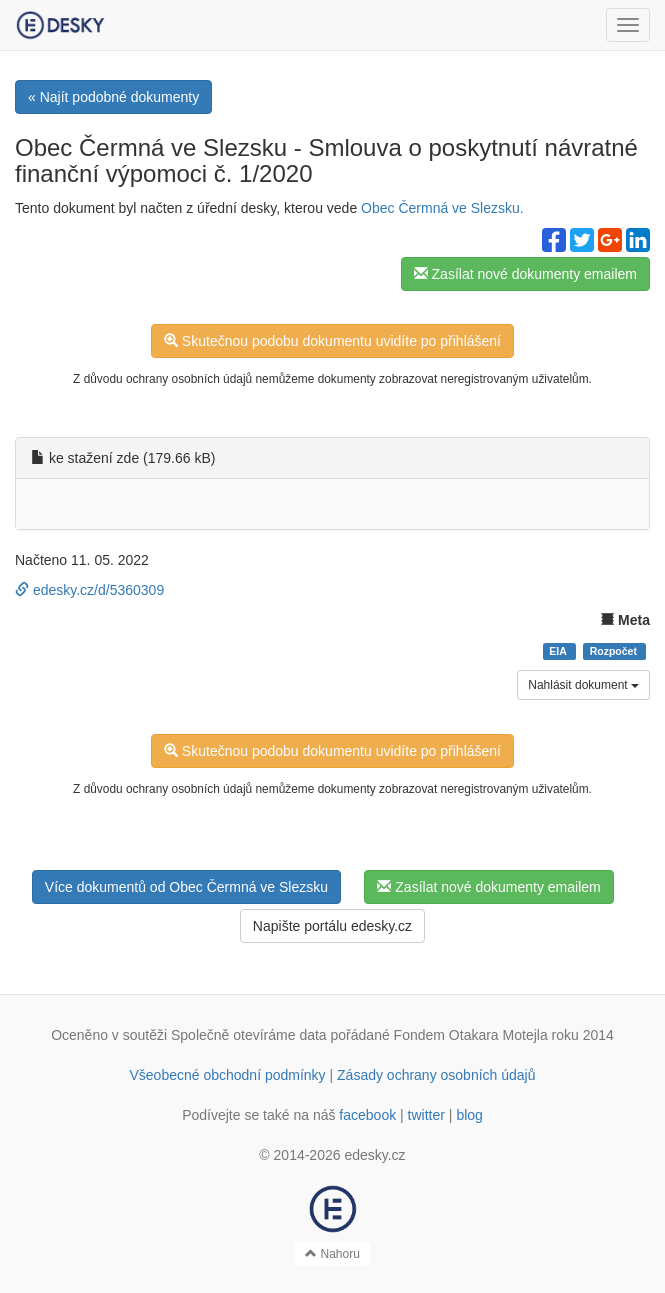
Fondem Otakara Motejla (471, 1035)
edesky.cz (374, 1155)
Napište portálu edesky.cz (332, 926)
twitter (426, 1115)
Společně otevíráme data (249, 1035)
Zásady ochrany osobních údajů (436, 1075)
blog (469, 1115)
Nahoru (332, 1254)
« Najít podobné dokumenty (113, 97)
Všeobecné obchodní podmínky (227, 1075)
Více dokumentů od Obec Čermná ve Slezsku (186, 887)
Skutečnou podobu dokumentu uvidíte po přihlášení (332, 341)
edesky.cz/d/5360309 (89, 590)
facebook (367, 1115)
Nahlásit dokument (583, 685)
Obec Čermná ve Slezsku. (442, 208)
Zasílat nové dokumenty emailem (525, 274)
